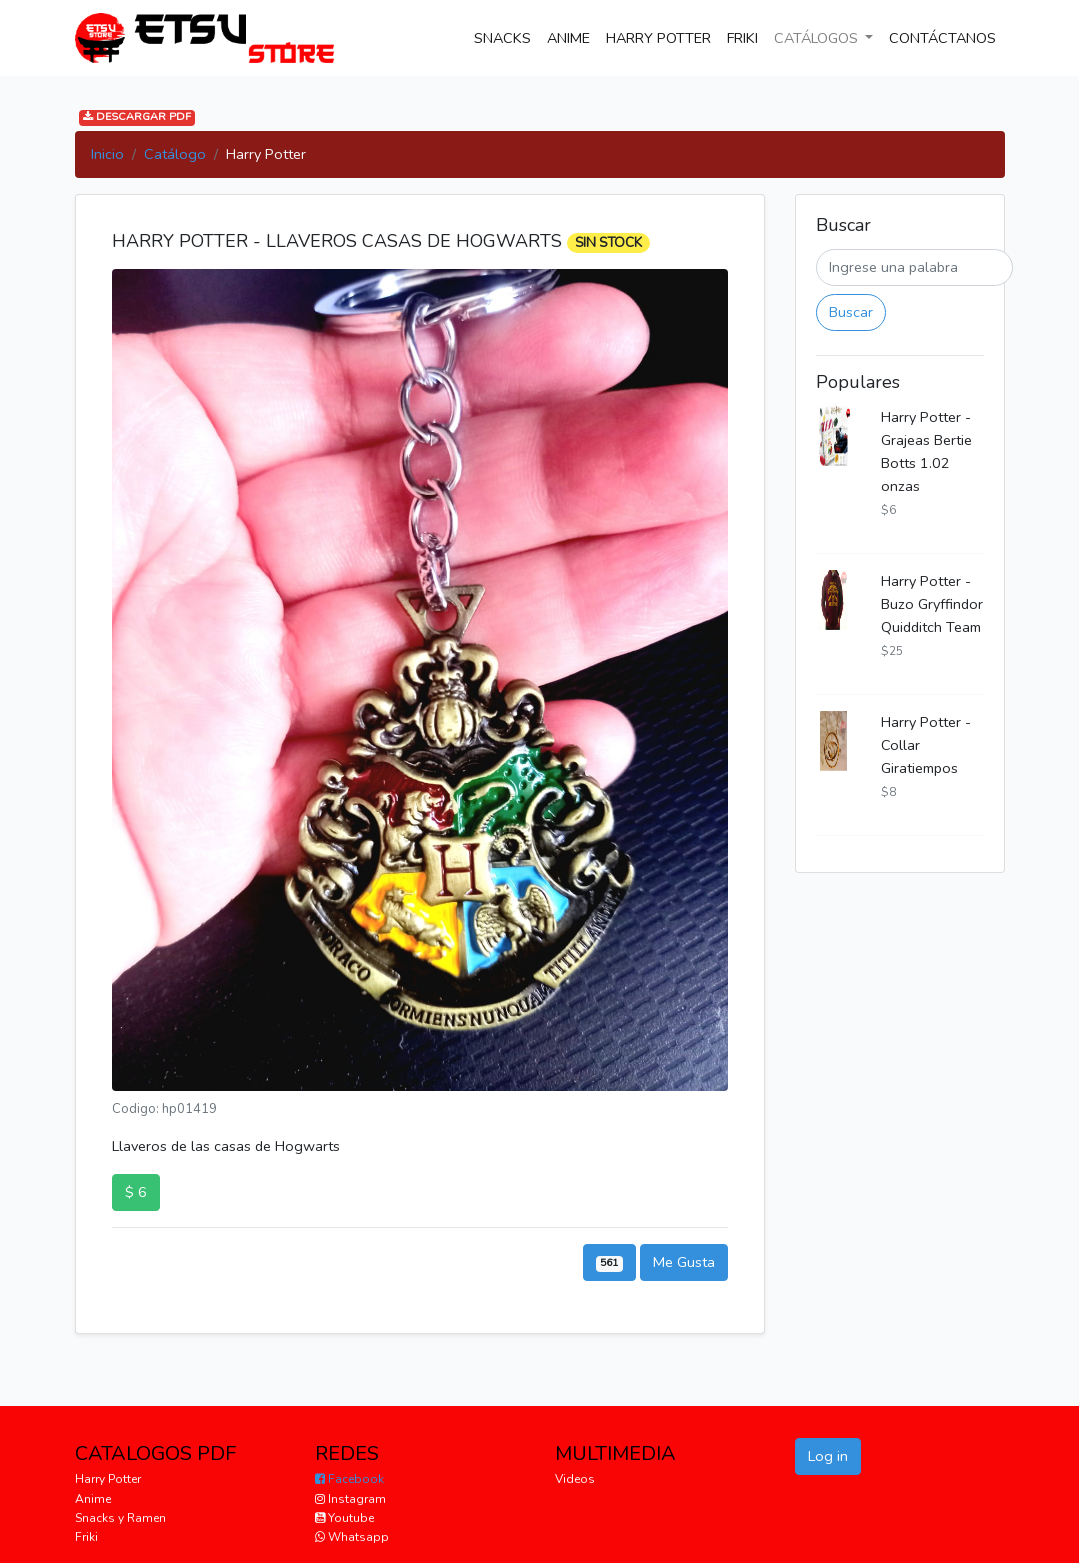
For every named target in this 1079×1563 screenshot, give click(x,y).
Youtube (344, 1518)
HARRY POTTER (658, 38)
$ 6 (136, 1192)
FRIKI (742, 38)
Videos (575, 1479)
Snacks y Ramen (120, 1518)
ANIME (568, 38)
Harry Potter (108, 1479)
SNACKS (506, 37)
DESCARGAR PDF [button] (137, 117)
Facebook (349, 1479)
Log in (828, 1456)
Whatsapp (352, 1537)
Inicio (107, 154)
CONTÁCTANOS (946, 37)
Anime (93, 1499)
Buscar (851, 312)
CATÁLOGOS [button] (818, 38)
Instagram (350, 1499)
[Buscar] (914, 267)
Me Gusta (684, 1262)
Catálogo (175, 154)
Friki (86, 1537)
